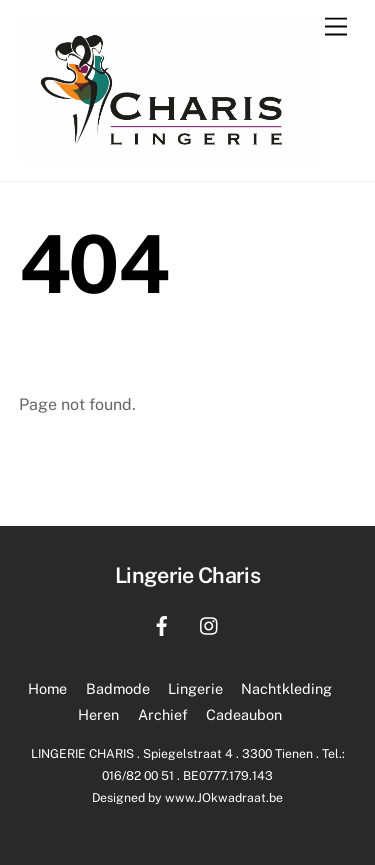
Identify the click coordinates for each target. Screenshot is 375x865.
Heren (98, 714)
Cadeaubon (244, 714)
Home (47, 688)
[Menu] (336, 27)
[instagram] (210, 623)
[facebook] (162, 623)
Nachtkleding (286, 688)
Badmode (118, 688)
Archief (163, 714)
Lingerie (195, 688)
